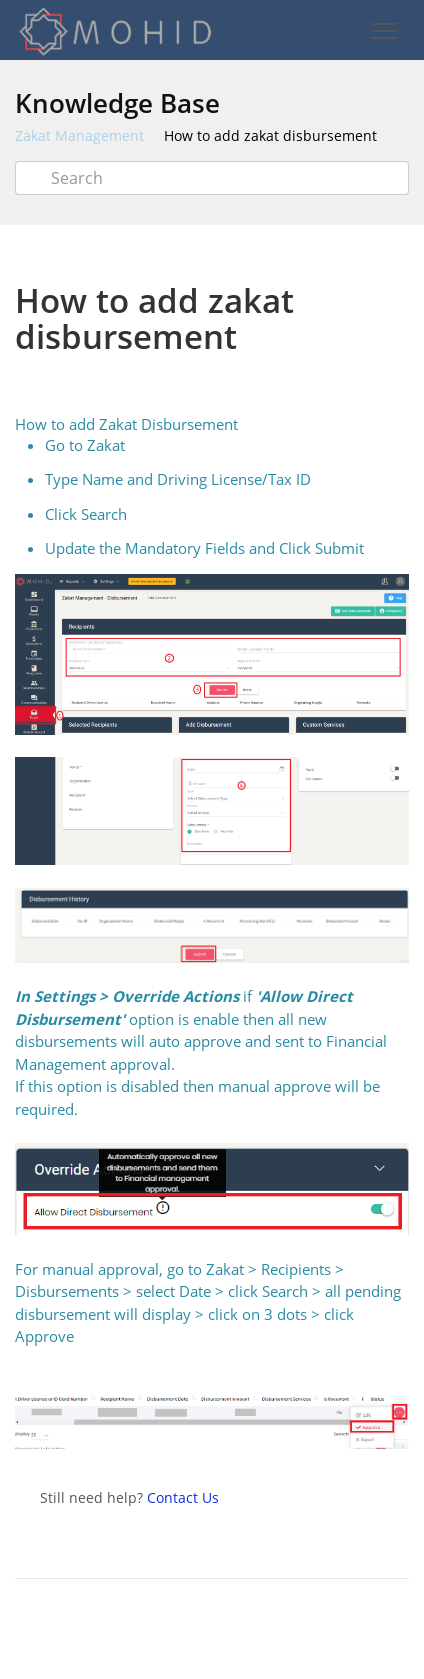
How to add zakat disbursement (270, 135)
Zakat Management (79, 135)
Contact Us (183, 1497)
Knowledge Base (117, 103)
